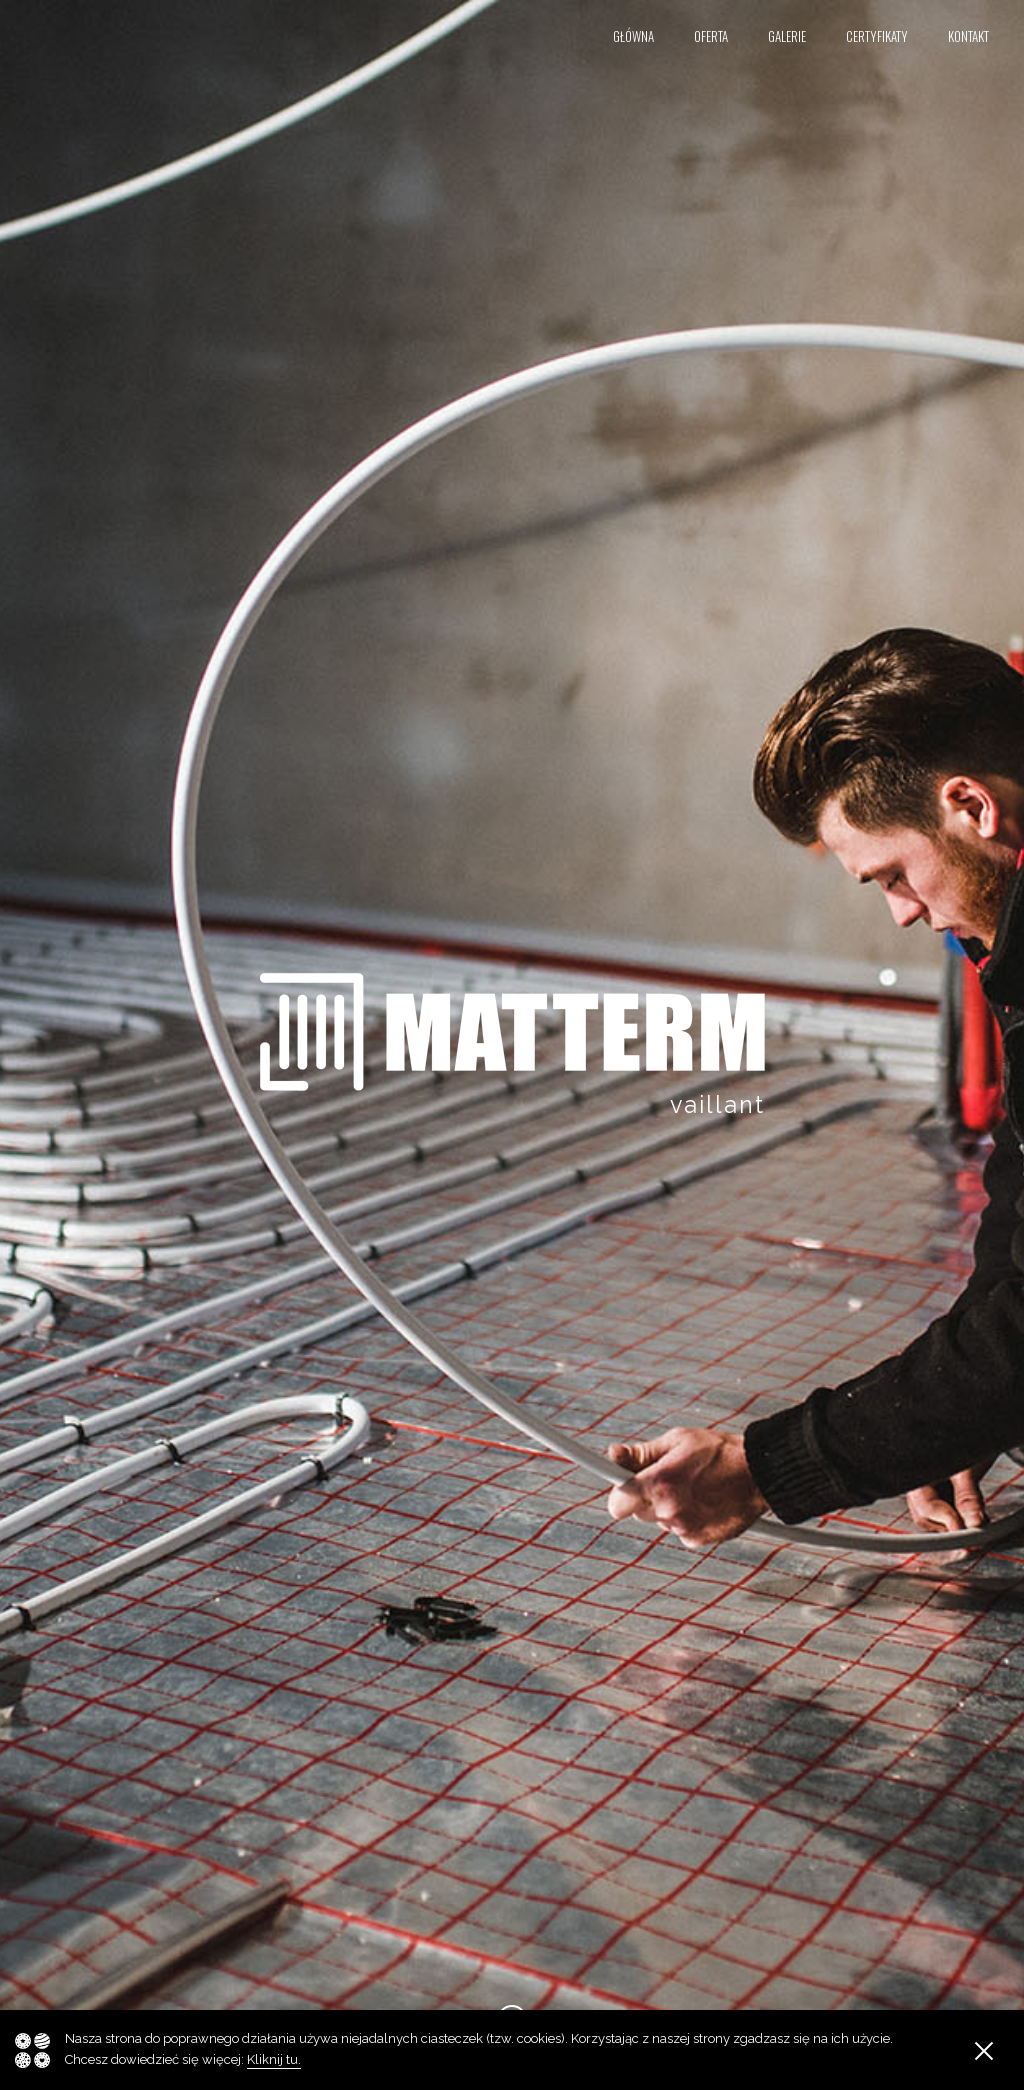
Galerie (787, 36)
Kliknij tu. (274, 2059)
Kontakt (968, 36)
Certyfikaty (877, 36)
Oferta (711, 36)
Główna (633, 36)
